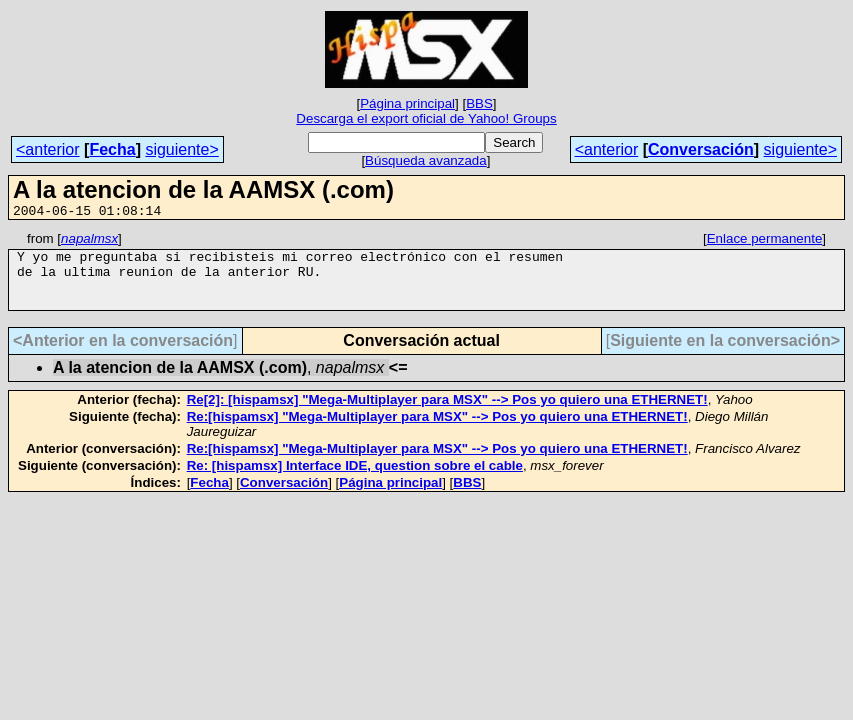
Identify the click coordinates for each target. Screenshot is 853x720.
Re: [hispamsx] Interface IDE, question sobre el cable (355, 480)
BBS (479, 103)
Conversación (701, 149)
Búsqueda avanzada (426, 160)
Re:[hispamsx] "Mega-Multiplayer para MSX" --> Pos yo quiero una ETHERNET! (437, 431)
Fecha (112, 149)
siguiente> (181, 149)
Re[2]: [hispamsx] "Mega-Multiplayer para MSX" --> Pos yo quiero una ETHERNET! (447, 414)
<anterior (48, 149)
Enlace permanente (765, 241)
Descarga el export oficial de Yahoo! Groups (426, 118)
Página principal (407, 103)
